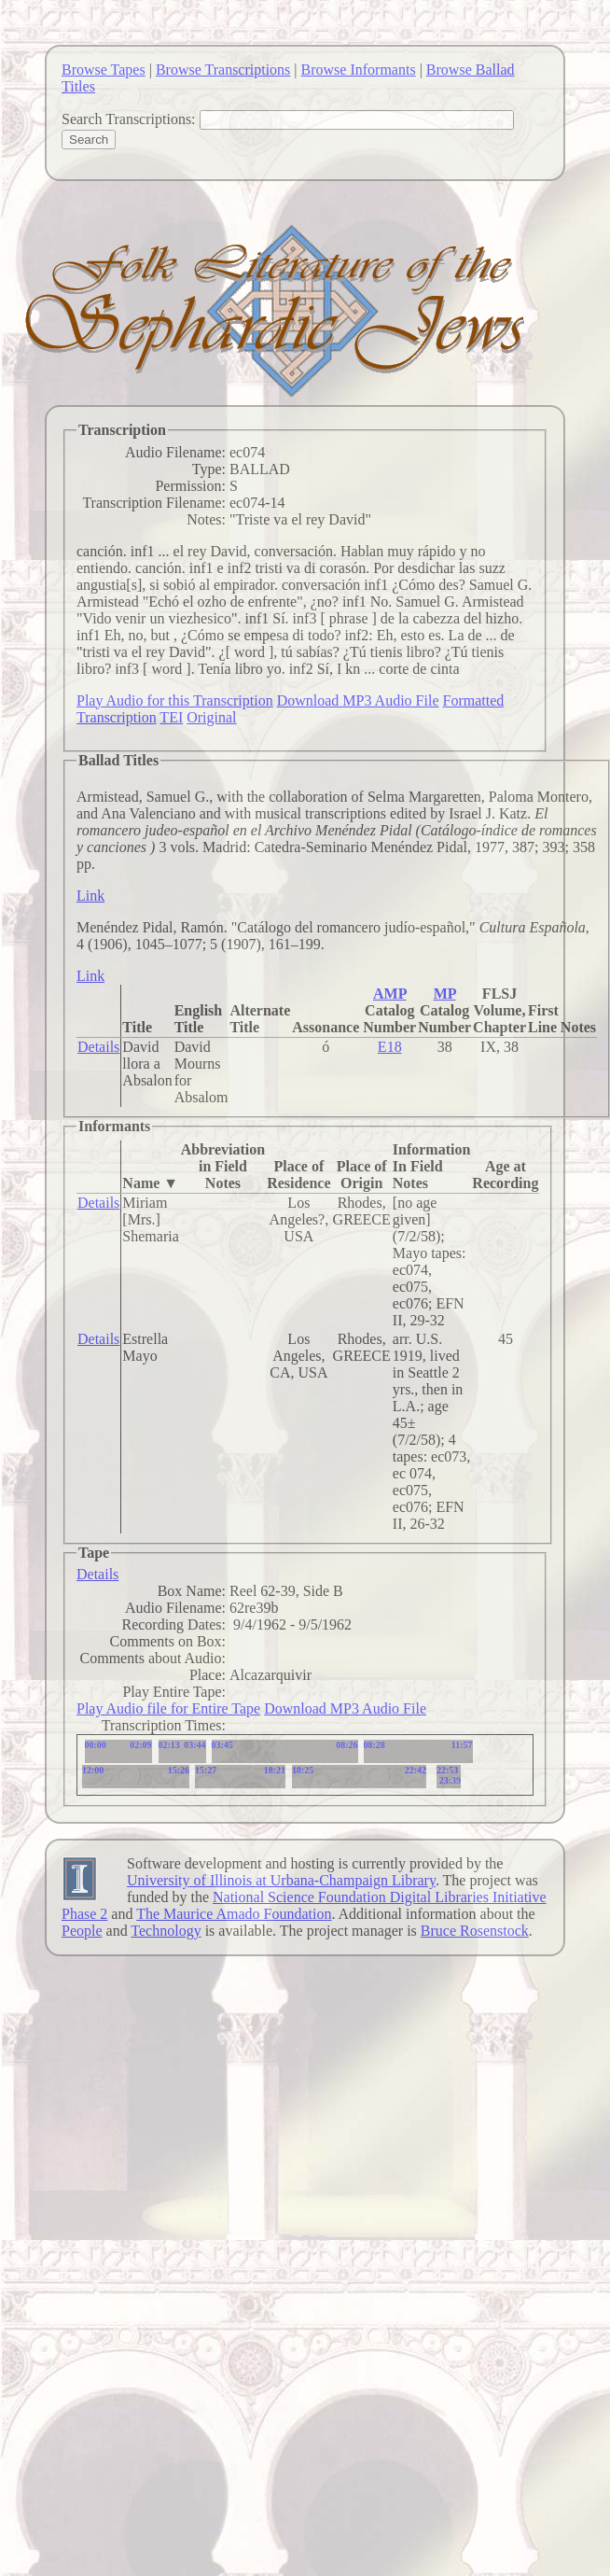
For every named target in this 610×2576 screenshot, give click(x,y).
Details (98, 1047)
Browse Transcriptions (223, 69)
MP (445, 993)
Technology (166, 1931)
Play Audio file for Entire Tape (168, 1708)
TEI (171, 717)
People (82, 1931)
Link (90, 895)
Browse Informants (358, 69)
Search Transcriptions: (129, 119)
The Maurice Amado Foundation (233, 1914)
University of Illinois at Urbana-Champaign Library (281, 1880)
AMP (390, 993)
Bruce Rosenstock (475, 1931)
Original (211, 717)
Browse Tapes (104, 69)
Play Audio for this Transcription (174, 700)
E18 (390, 1047)
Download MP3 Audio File (358, 700)
